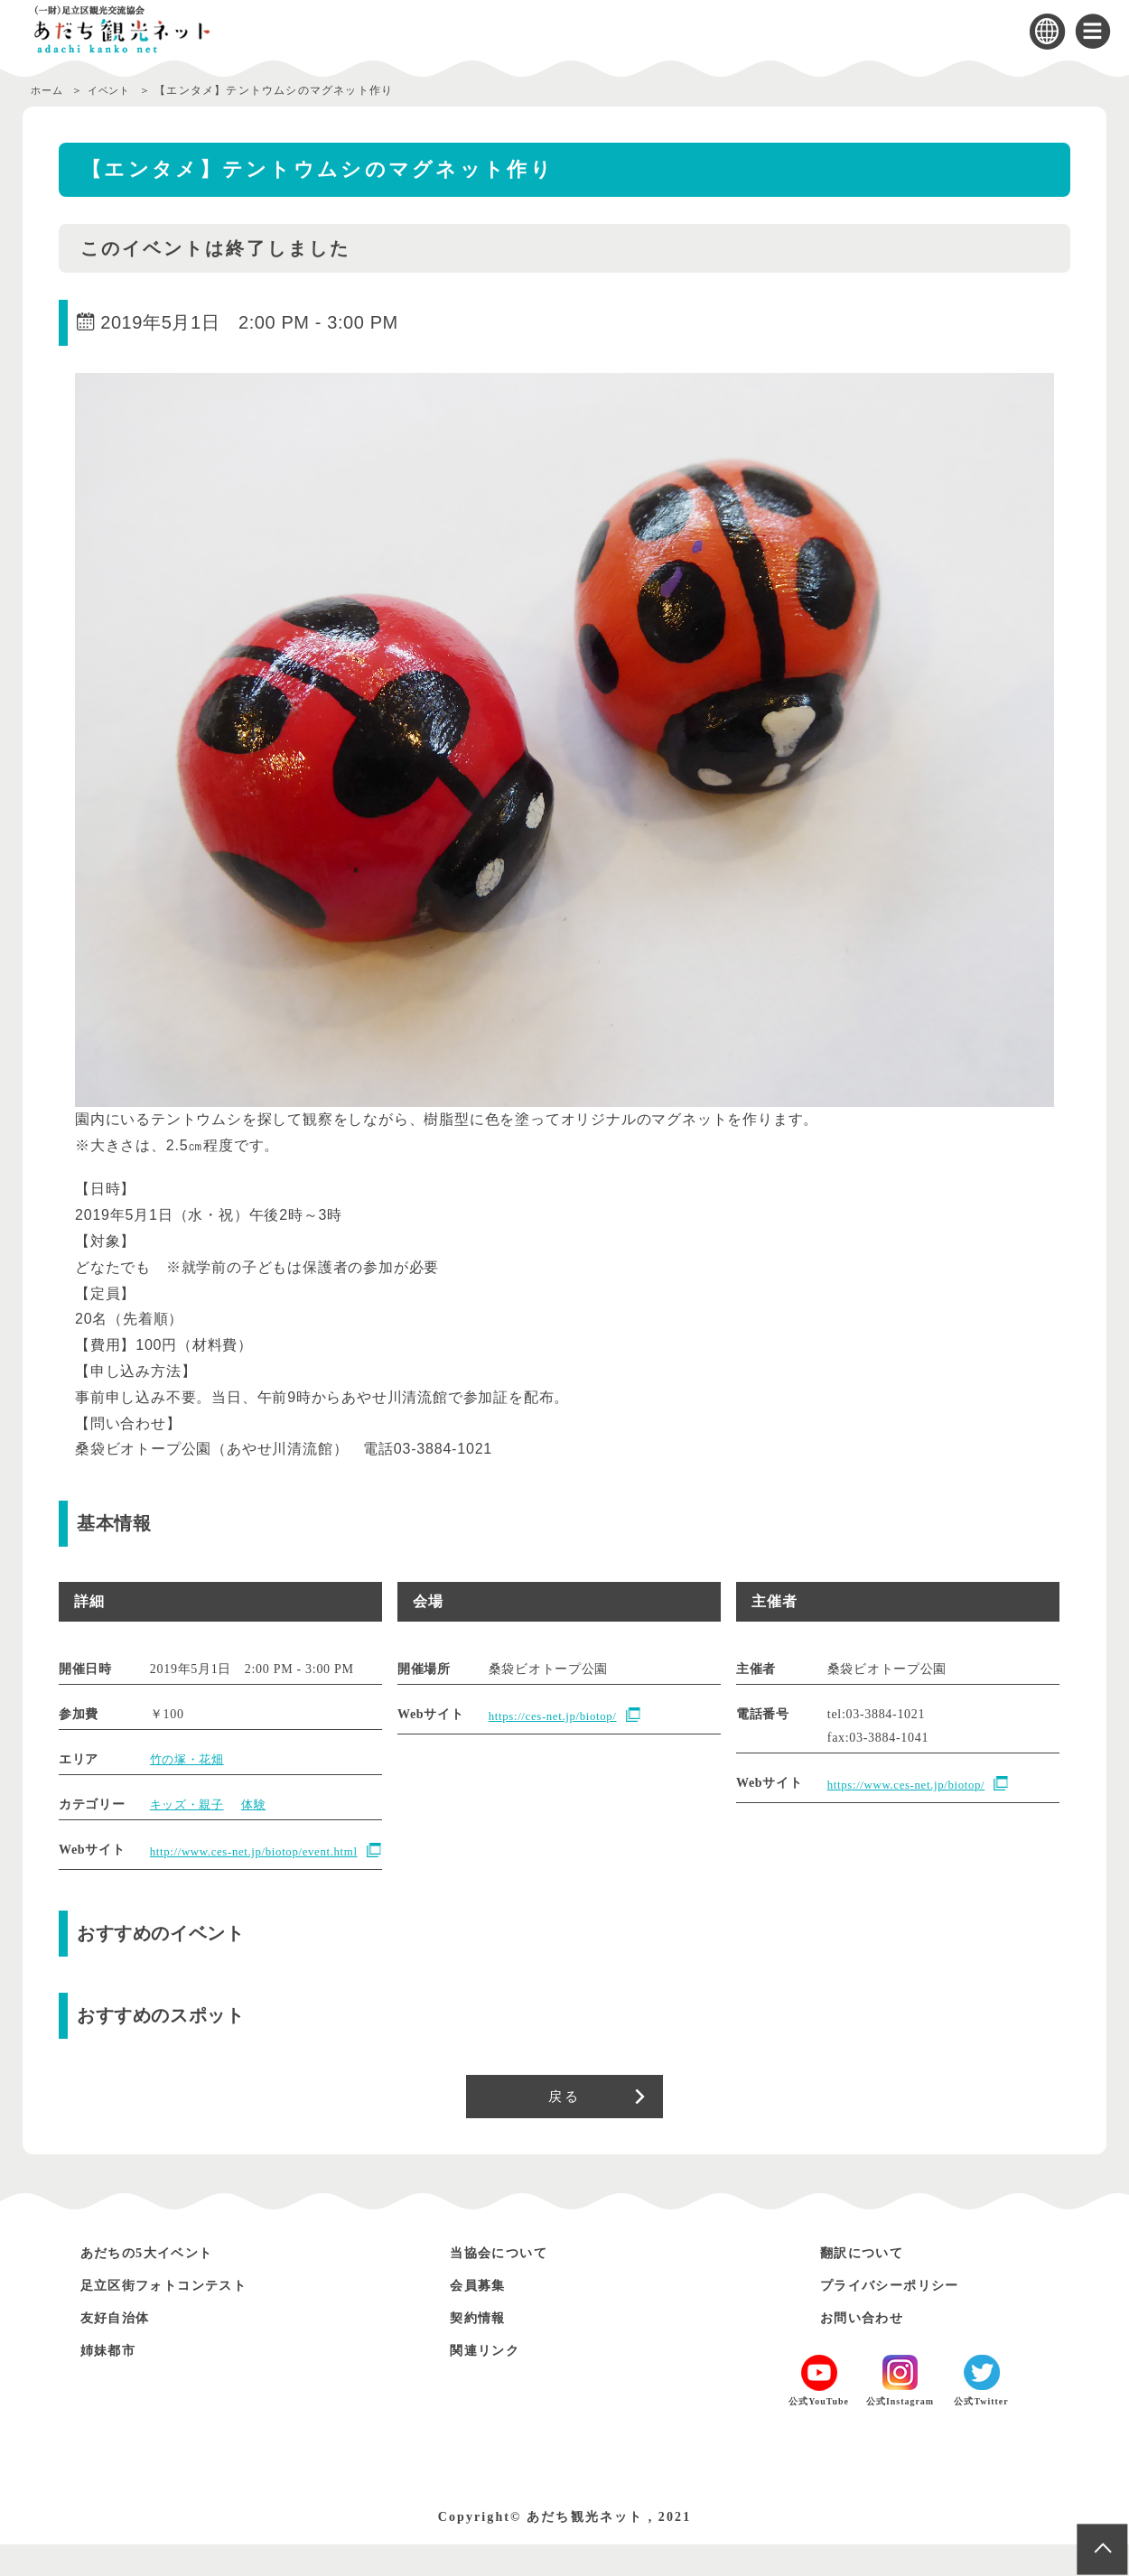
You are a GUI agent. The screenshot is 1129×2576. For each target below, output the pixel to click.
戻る (564, 2124)
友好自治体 (121, 2349)
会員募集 (483, 2316)
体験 (260, 1804)
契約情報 (483, 2349)
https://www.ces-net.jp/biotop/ (913, 1784)
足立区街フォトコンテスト (180, 2316)
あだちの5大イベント (159, 2284)
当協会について (508, 2284)
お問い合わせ (869, 2349)
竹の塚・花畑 (189, 1759)
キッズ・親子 (189, 1804)
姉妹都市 (113, 2381)
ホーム (49, 90)
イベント (117, 90)
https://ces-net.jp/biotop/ (559, 1716)
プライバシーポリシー (903, 2316)
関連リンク (491, 2381)
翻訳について (869, 2284)
